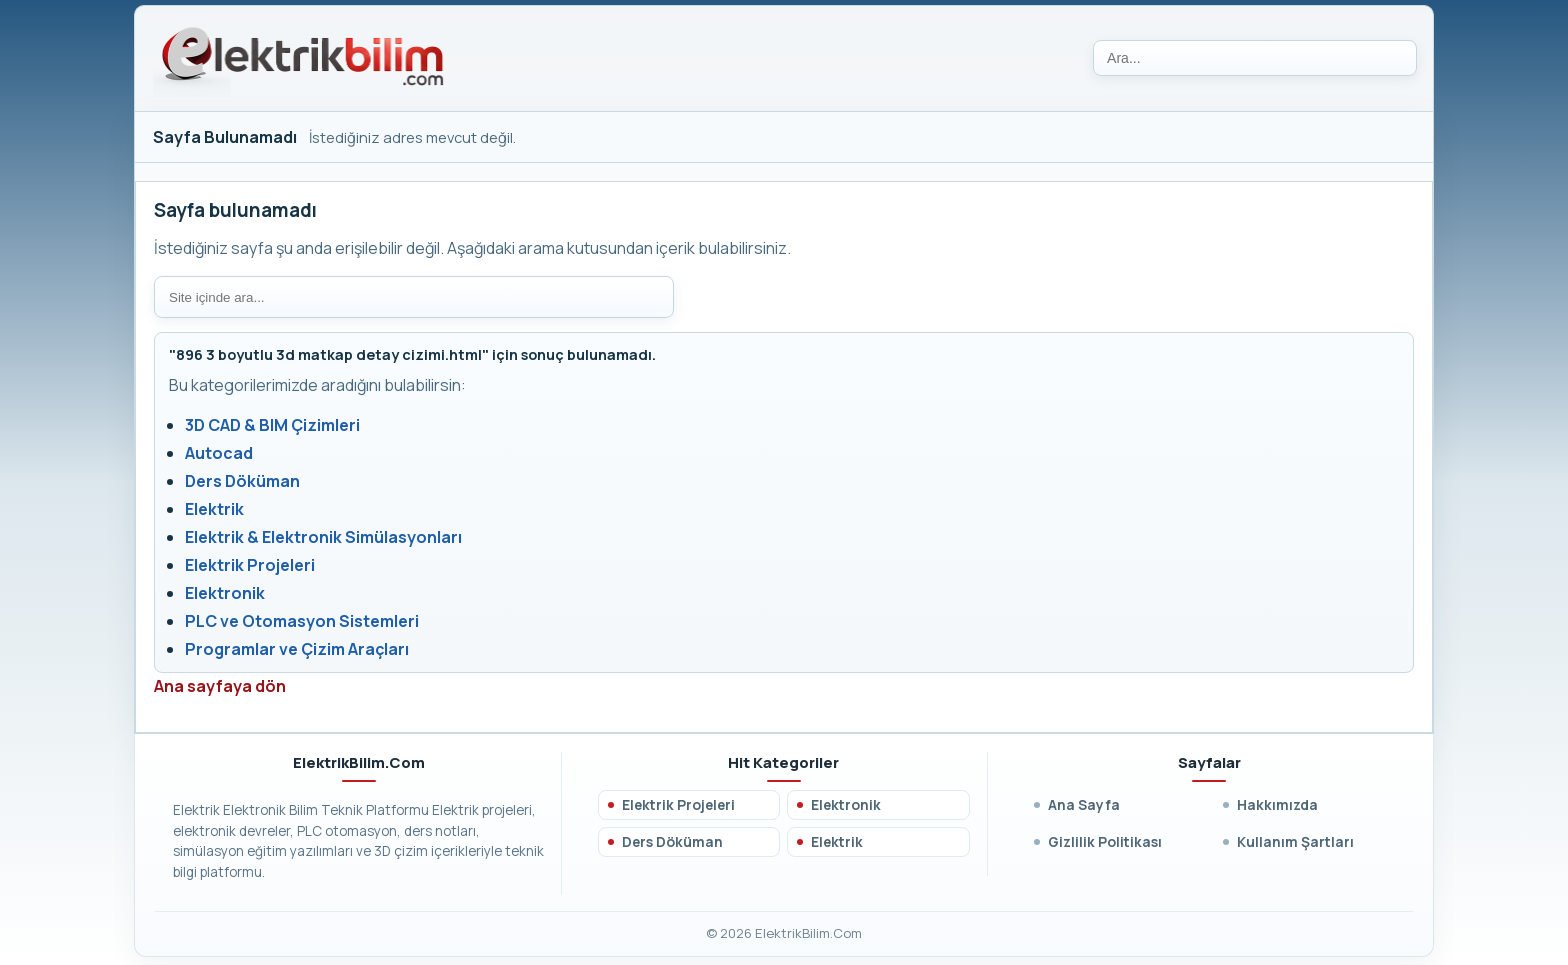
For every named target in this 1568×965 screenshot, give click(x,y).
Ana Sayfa (1084, 804)
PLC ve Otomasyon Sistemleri (302, 621)
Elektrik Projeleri (250, 565)
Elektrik (214, 509)
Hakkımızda (1277, 804)
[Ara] (1255, 58)
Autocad (219, 453)
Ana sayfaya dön (220, 686)
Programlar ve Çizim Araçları (297, 649)
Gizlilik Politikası (1105, 841)
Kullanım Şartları (1295, 841)
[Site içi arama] (414, 297)
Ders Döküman (242, 481)
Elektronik (225, 593)
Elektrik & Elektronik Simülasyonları (323, 537)
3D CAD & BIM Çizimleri (272, 425)
